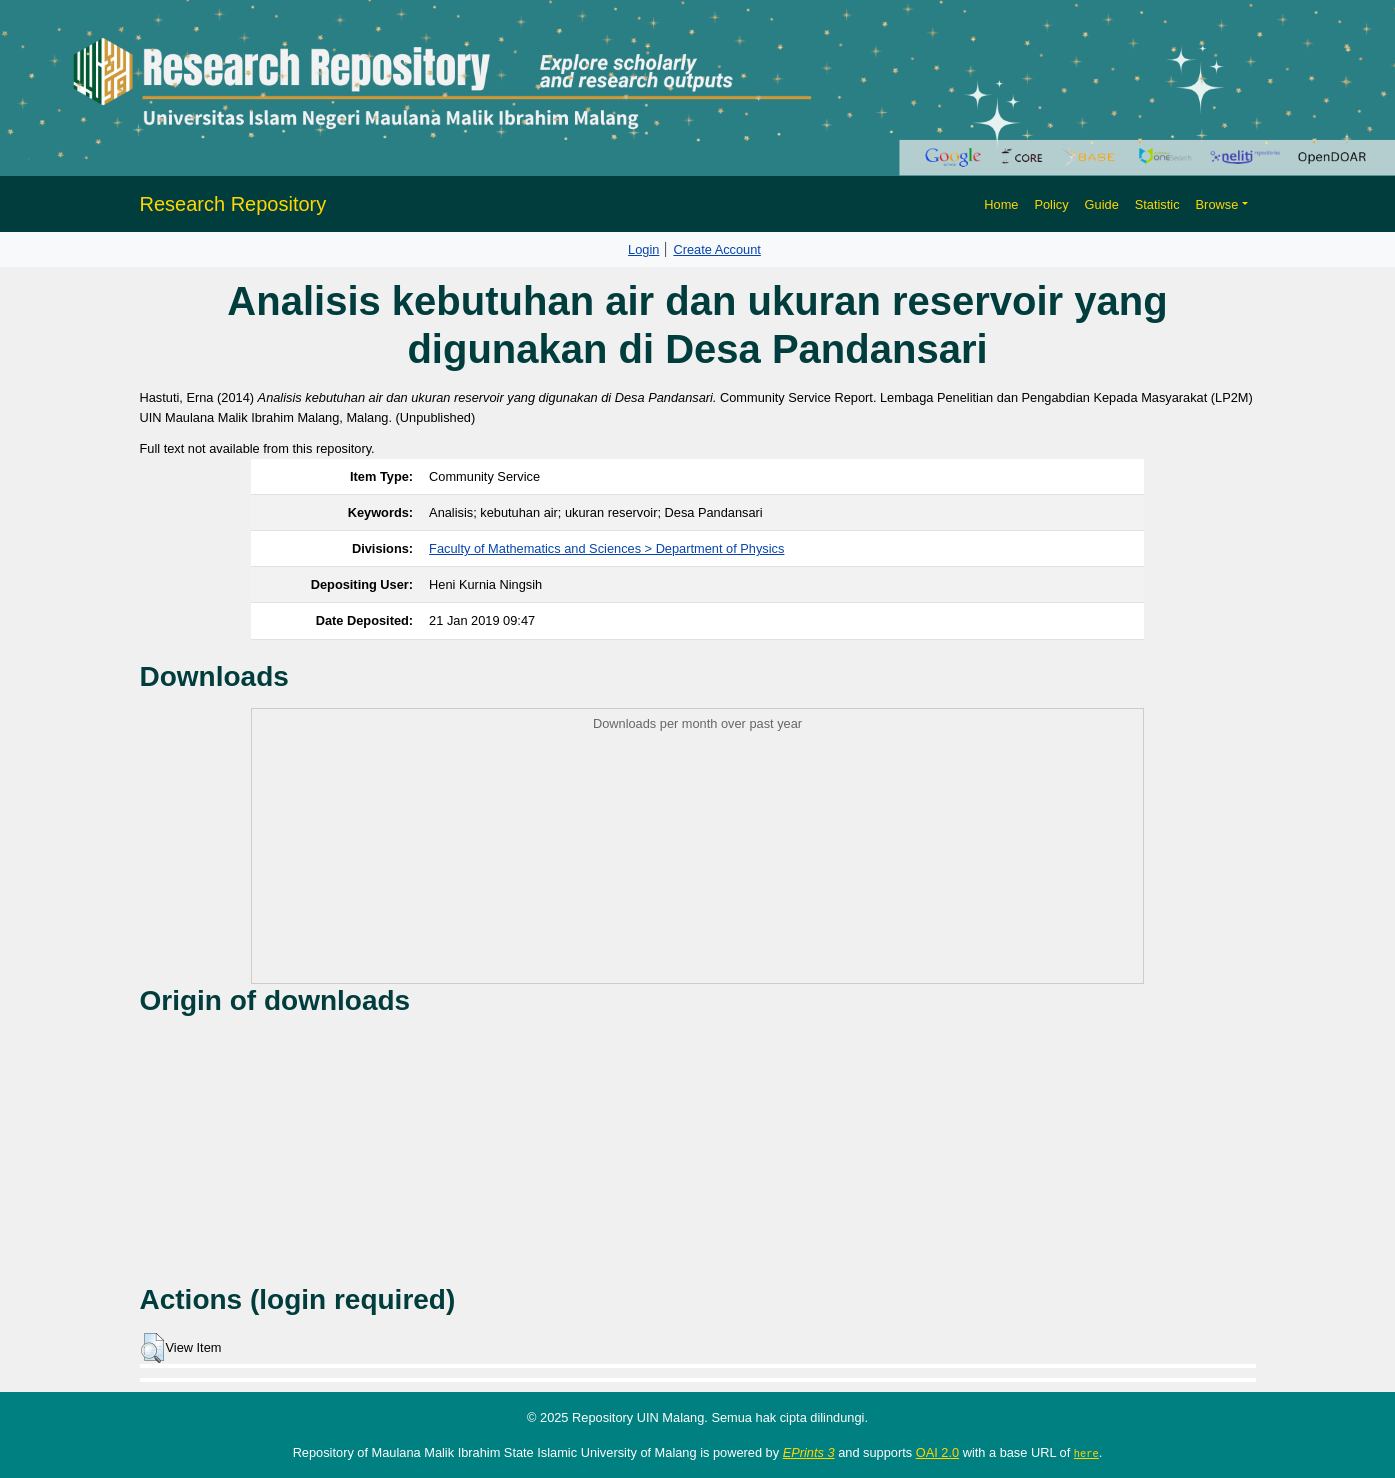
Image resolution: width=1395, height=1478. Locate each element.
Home (1001, 204)
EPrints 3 (809, 1452)
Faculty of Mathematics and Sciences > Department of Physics (606, 548)
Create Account (717, 249)
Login (643, 249)
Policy (1051, 204)
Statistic (1157, 204)
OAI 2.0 (937, 1452)
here (1086, 1453)
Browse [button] (1217, 204)
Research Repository (233, 204)
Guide (1102, 204)
